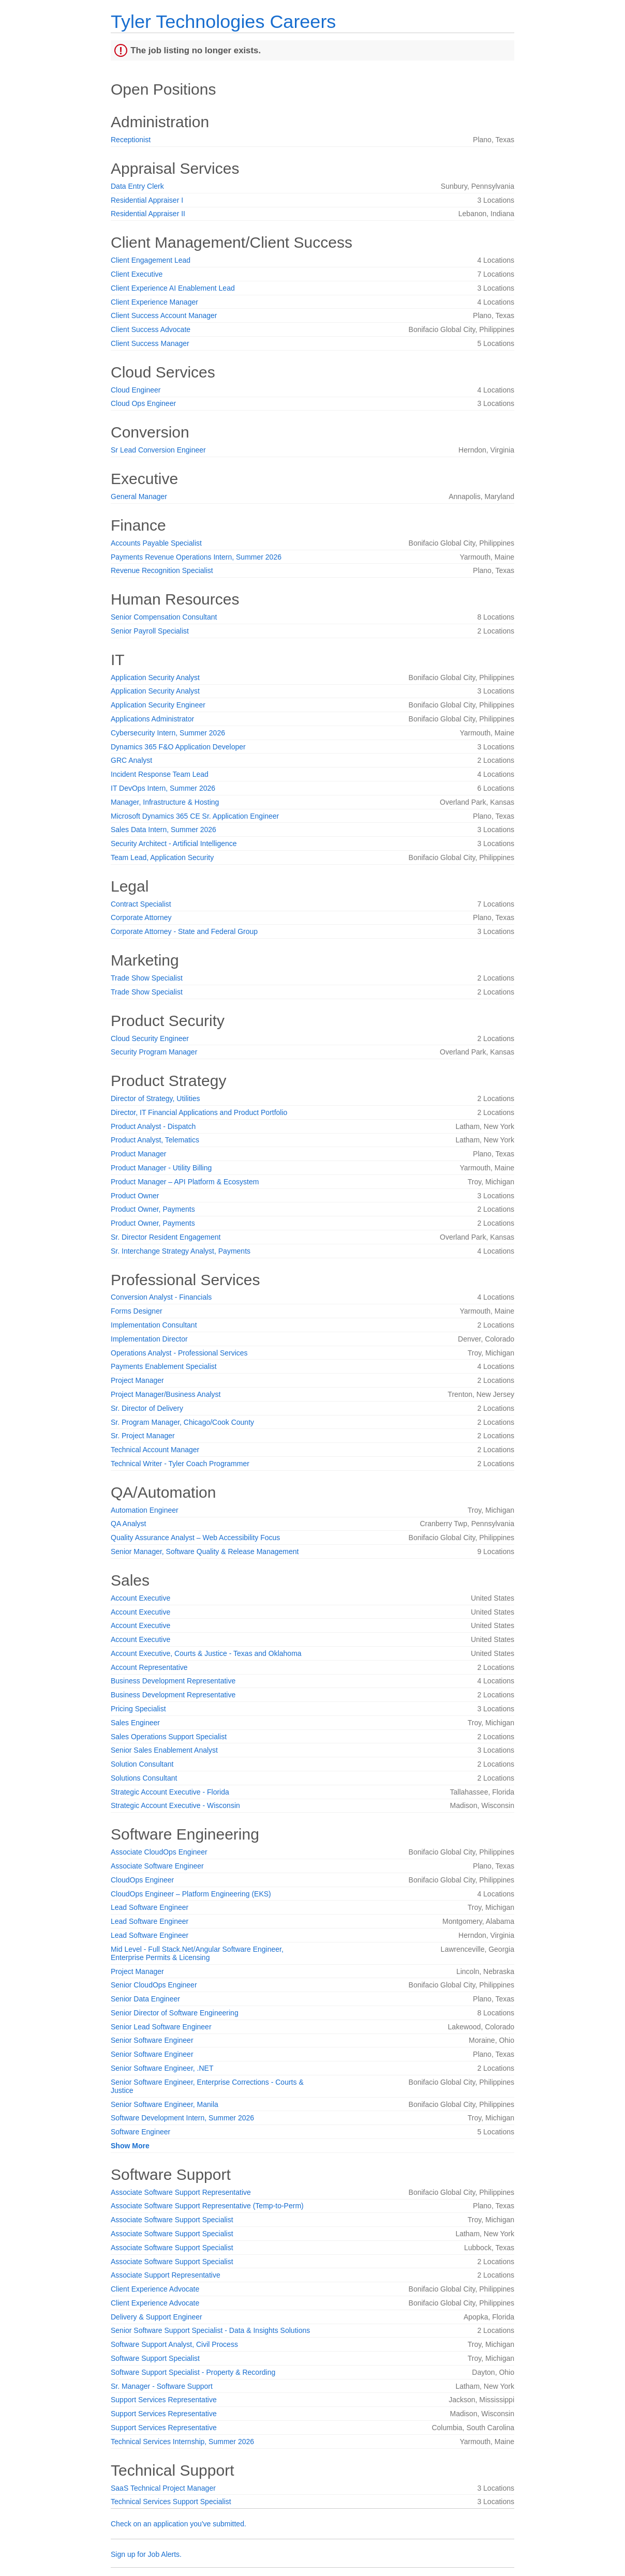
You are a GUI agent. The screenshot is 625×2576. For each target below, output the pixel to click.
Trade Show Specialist (147, 978)
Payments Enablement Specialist (164, 1366)
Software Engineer (140, 2132)
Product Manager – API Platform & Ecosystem (185, 1182)
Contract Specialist (141, 904)
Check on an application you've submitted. (178, 2524)
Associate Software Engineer (157, 1866)
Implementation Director (149, 1339)
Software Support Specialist (155, 2358)
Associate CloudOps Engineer (159, 1852)
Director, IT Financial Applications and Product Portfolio (199, 1112)
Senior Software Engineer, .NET (162, 2068)
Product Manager (138, 1154)
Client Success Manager (150, 343)
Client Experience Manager (154, 302)
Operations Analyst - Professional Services (179, 1353)
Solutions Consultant (144, 1778)
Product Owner (135, 1196)
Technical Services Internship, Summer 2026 (182, 2441)
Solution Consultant (142, 1764)
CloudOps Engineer (142, 1880)
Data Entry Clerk (137, 186)
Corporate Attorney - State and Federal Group (184, 931)
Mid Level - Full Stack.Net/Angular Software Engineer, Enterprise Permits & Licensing (197, 1953)
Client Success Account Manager (164, 315)
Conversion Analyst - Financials (161, 1297)
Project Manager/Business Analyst (165, 1394)
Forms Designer (136, 1311)
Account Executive (140, 1598)
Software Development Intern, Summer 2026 (182, 2118)
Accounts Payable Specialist (156, 543)
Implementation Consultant (154, 1325)
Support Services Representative (164, 2400)
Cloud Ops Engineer (143, 403)
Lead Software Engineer (149, 1907)
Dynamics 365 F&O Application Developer (178, 747)
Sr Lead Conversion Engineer (158, 450)
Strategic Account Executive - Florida (170, 1792)
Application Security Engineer (158, 705)
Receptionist (131, 139)
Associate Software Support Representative (181, 2192)
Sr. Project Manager (143, 1436)
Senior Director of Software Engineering (175, 2013)
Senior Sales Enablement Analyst (164, 1750)
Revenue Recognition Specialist (162, 570)
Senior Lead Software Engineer (161, 2027)
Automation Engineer (144, 1510)
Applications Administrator (152, 719)
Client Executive (136, 274)
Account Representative (149, 1667)
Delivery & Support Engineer (156, 2317)
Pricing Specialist (138, 1709)
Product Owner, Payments (153, 1209)
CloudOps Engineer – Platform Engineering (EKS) (191, 1894)
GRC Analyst (131, 760)
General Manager (139, 496)
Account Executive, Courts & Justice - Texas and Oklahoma (206, 1653)
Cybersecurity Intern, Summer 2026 (168, 733)
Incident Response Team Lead (160, 774)
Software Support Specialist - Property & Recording (193, 2372)
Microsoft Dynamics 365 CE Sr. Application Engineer (195, 816)
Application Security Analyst (155, 677)
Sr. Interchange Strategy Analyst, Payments (180, 1251)
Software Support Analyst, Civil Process (174, 2344)
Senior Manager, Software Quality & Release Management (205, 1551)
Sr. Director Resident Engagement (165, 1237)
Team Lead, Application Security (162, 857)
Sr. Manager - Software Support (162, 2386)
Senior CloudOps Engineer (154, 1985)
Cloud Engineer (136, 390)
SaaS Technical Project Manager (163, 2488)
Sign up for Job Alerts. (146, 2554)
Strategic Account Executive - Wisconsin (175, 1805)
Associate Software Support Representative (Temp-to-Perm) (207, 2206)
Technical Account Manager (155, 1449)
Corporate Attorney (141, 917)
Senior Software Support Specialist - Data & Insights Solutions (210, 2330)
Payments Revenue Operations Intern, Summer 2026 (196, 557)
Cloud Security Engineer (150, 1038)
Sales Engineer (135, 1723)
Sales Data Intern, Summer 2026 (163, 829)
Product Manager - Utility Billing (161, 1168)
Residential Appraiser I (147, 200)
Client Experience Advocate (155, 2289)
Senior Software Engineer (152, 2040)
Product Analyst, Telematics (155, 1140)
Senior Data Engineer (145, 1999)
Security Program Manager (154, 1052)
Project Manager (137, 1380)
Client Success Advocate (150, 329)
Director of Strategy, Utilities (155, 1098)
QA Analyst (128, 1523)
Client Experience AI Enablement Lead (173, 288)
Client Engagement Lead (150, 260)
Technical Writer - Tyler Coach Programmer (180, 1463)
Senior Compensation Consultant (164, 617)
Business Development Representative (173, 1681)
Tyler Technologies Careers (223, 21)
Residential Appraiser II (148, 213)
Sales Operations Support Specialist (169, 1737)
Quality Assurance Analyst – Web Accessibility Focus (195, 1537)
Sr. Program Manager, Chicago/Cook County (182, 1422)
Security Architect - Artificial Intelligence (174, 843)
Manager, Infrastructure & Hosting (165, 802)
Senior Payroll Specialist (150, 631)
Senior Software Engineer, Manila (164, 2104)
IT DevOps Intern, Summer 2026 (163, 788)
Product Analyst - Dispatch (153, 1126)
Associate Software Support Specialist (172, 2220)
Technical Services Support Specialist (171, 2501)
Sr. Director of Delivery (147, 1408)
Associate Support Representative (165, 2275)
